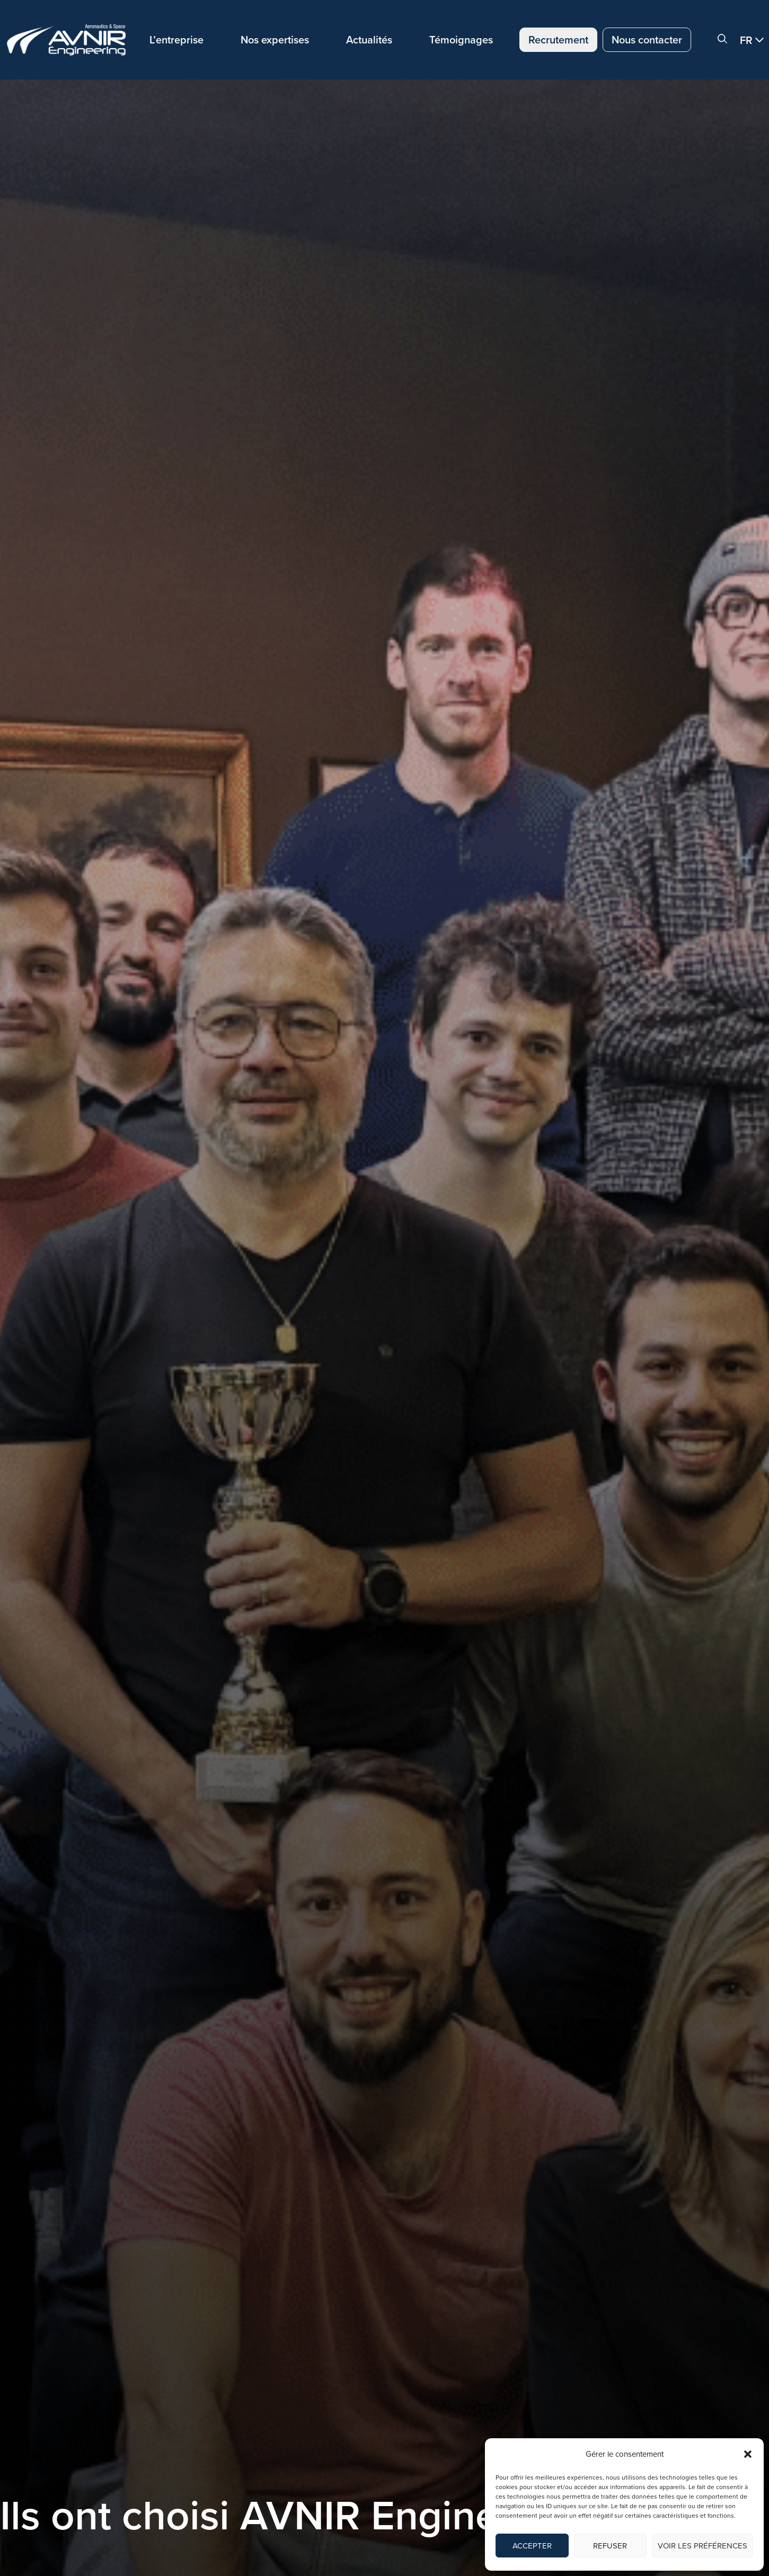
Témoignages (461, 40)
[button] (748, 2454)
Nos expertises (275, 40)
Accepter (532, 2546)
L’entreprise (176, 40)
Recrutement (558, 40)
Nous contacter (647, 40)
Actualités (369, 40)
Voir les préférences (702, 2546)
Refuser (610, 2546)
